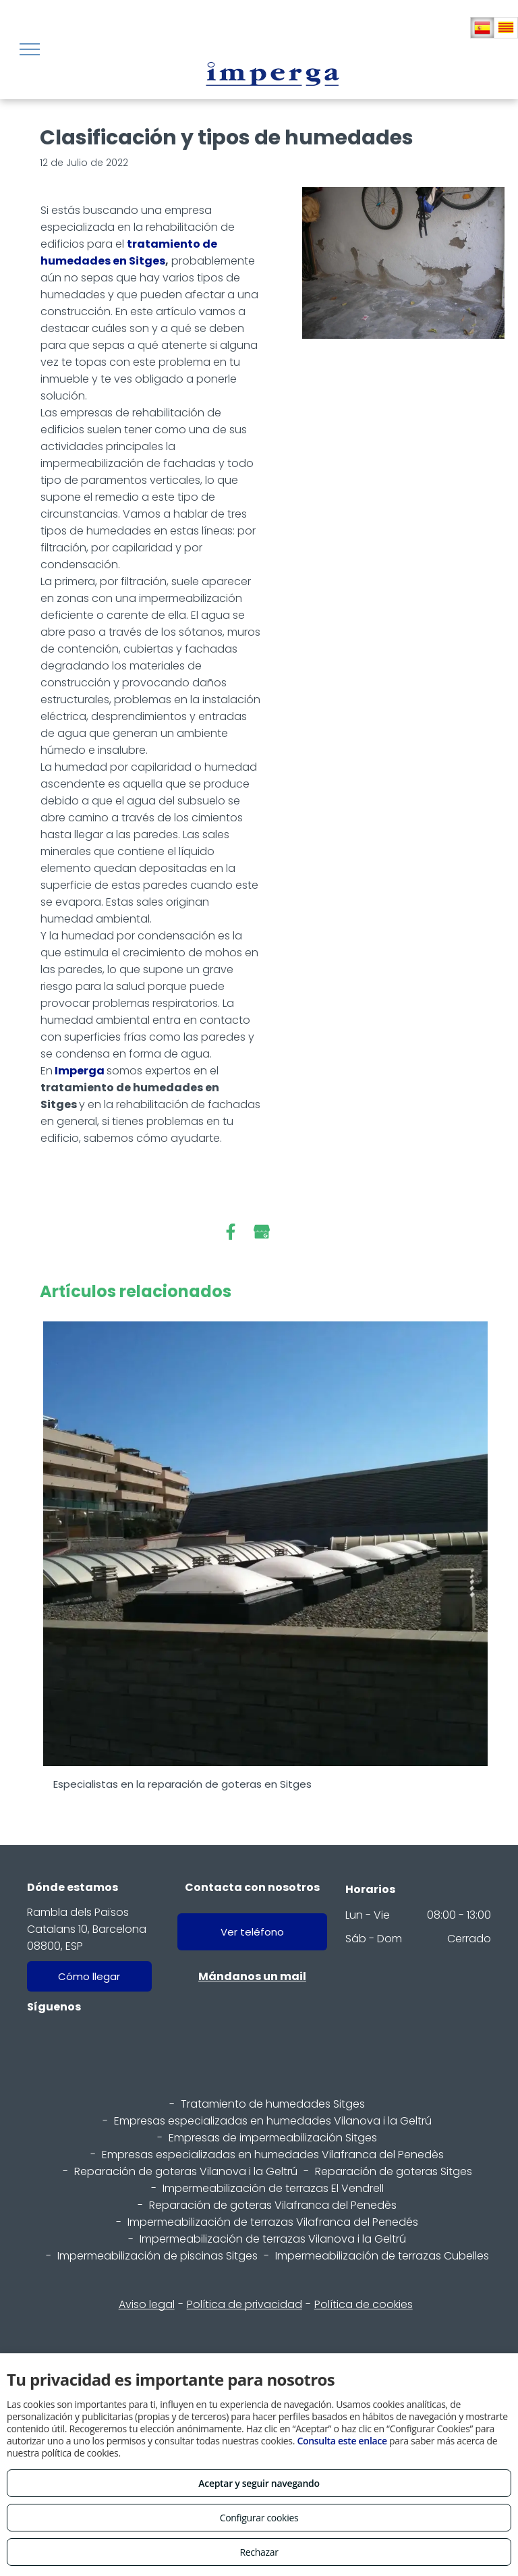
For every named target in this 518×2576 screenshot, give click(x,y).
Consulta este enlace (341, 2440)
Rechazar (258, 2552)
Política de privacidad (244, 2304)
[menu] (29, 49)
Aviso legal (147, 2304)
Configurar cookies (259, 2517)
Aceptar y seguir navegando (258, 2483)
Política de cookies (363, 2304)
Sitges (147, 261)
